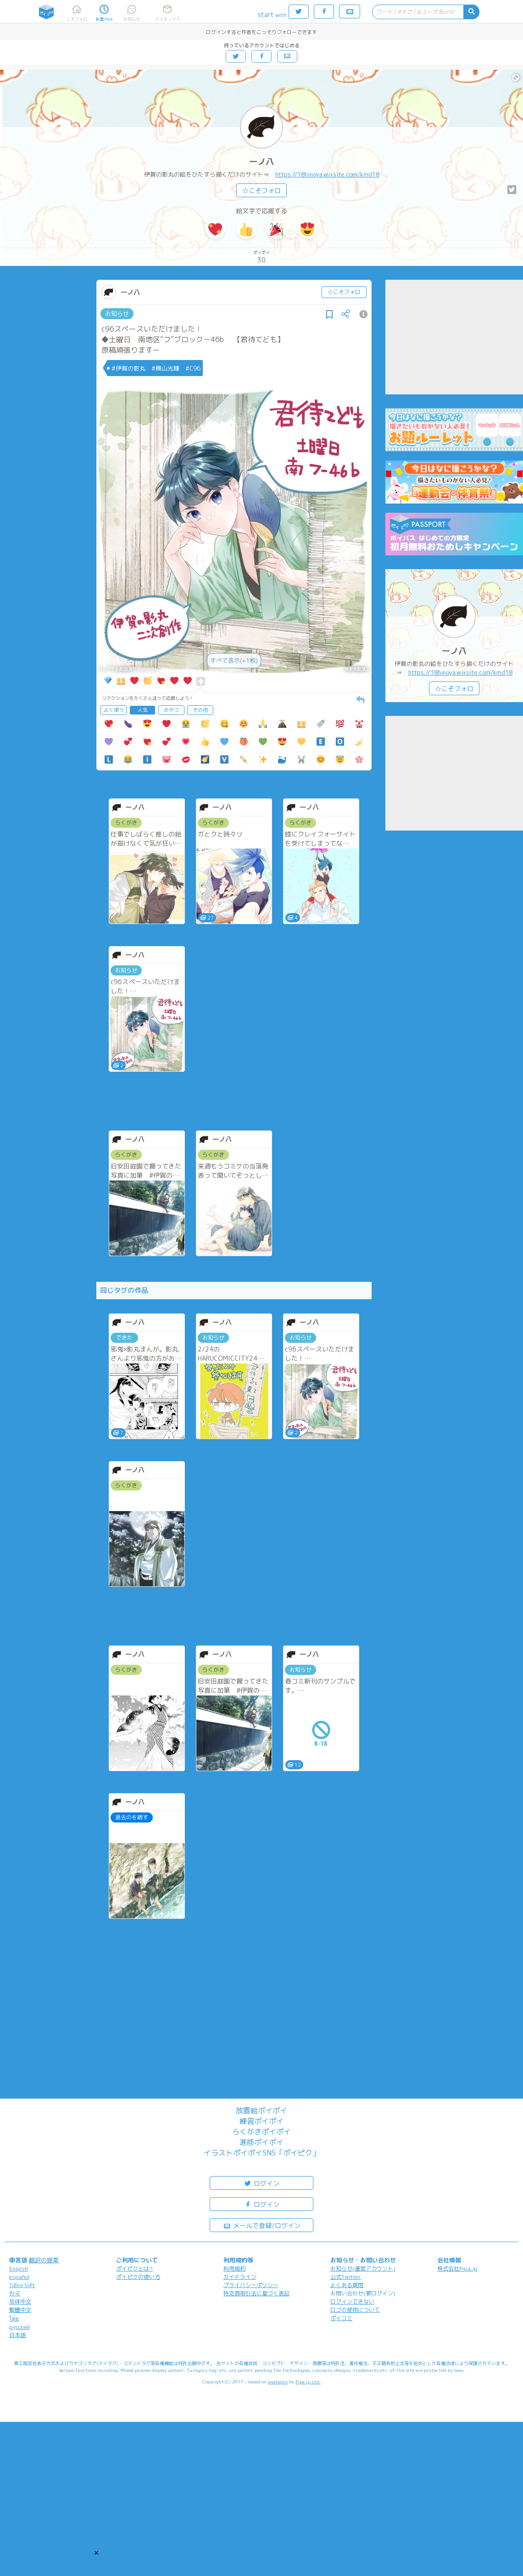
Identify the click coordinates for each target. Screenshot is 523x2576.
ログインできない (352, 2301)
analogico (278, 2381)
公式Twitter (345, 2277)
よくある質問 (346, 2285)
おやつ (171, 710)
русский (19, 2327)
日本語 (17, 2335)
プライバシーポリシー (250, 2285)
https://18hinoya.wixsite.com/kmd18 (327, 174)
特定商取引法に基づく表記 (256, 2293)
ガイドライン (239, 2277)
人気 (143, 710)
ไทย (14, 2318)
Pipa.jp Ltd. (308, 2381)
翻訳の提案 (44, 2260)
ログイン (261, 2182)
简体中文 (20, 2301)
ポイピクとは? (134, 2268)
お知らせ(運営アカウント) (362, 2268)
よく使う (114, 710)
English (18, 2268)
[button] (96, 2552)
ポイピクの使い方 (138, 2277)
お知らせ (117, 314)
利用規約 (234, 2268)
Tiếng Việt (22, 2285)
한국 (14, 2293)
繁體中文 (20, 2310)
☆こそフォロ (261, 190)
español (19, 2277)
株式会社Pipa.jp (457, 2268)
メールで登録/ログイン (261, 2225)
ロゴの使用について (355, 2310)
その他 (200, 710)
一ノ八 (261, 161)
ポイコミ (341, 2318)
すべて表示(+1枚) (234, 660)
